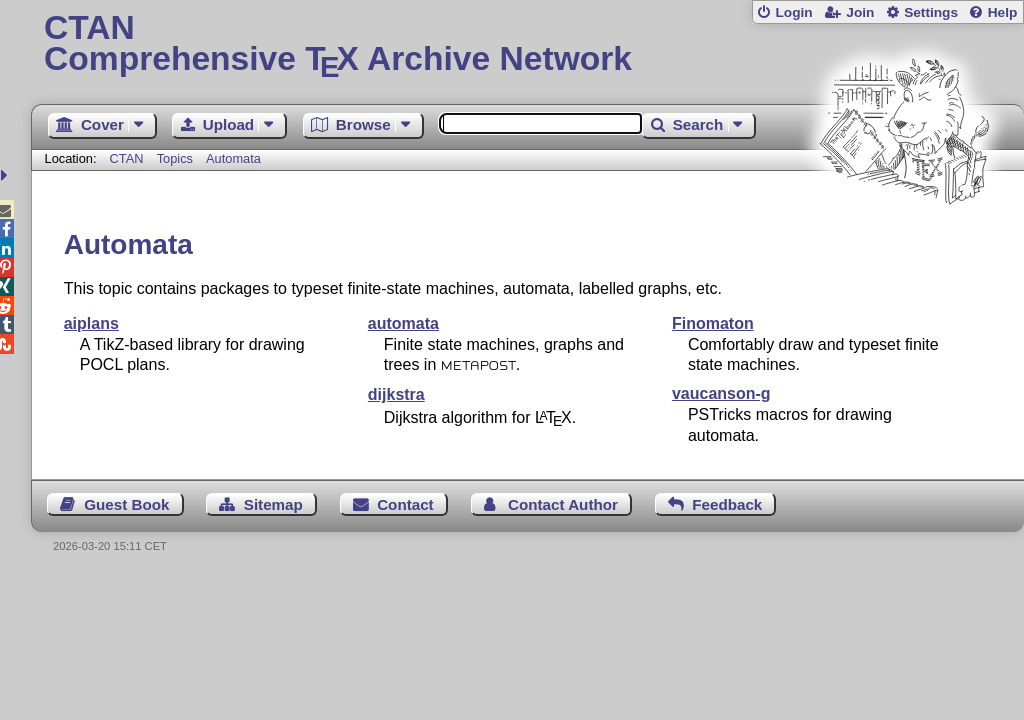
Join (860, 12)
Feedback (727, 504)
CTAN (127, 158)
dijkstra (396, 394)
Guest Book (126, 504)
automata (403, 323)
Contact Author (563, 504)
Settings (931, 12)
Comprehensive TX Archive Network (527, 45)
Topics (177, 158)
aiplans (91, 323)
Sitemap (273, 504)
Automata (233, 158)
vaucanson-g (721, 393)
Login (793, 12)
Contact (405, 504)
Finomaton (713, 323)
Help (1003, 12)
